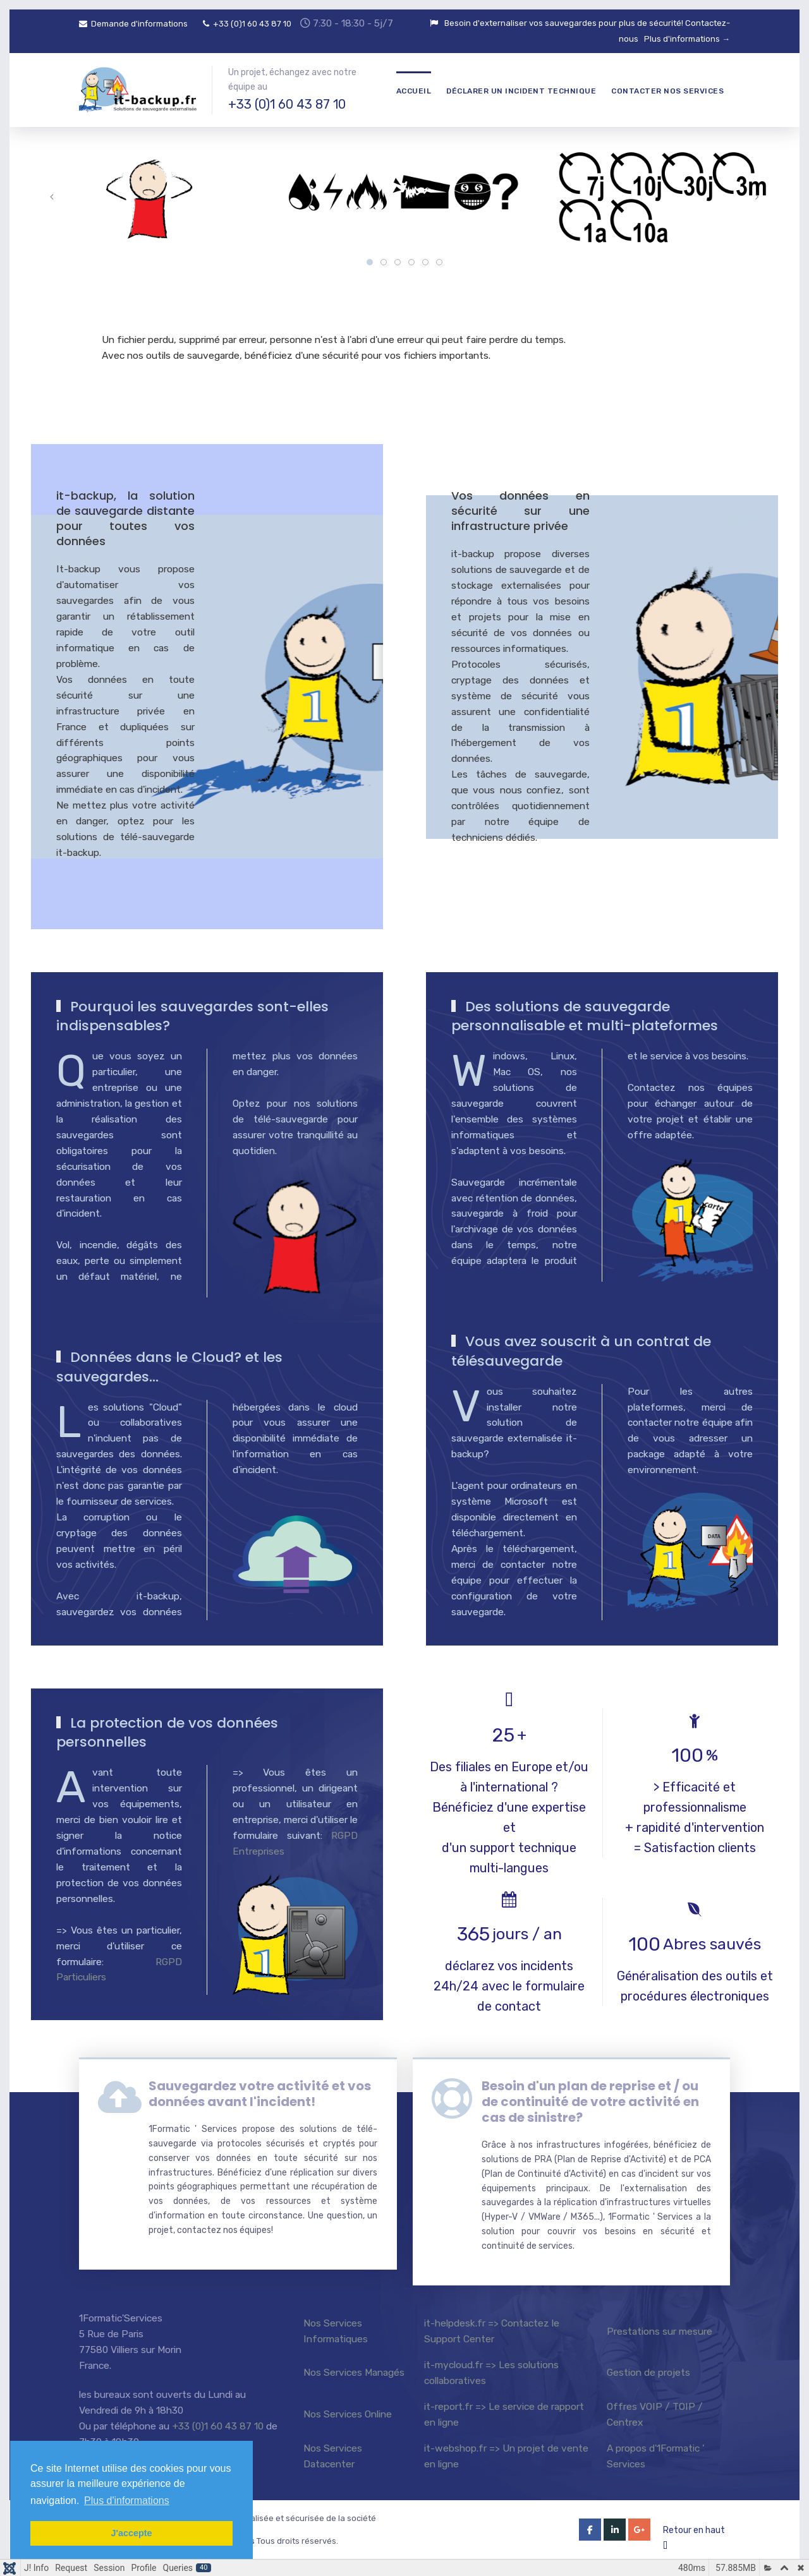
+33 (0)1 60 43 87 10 (247, 24)
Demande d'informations (133, 24)
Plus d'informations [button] (126, 2500)
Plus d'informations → (687, 39)
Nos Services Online (347, 2414)
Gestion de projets (648, 2372)
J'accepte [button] (131, 2533)
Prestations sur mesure (659, 2331)
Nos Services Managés (353, 2372)
